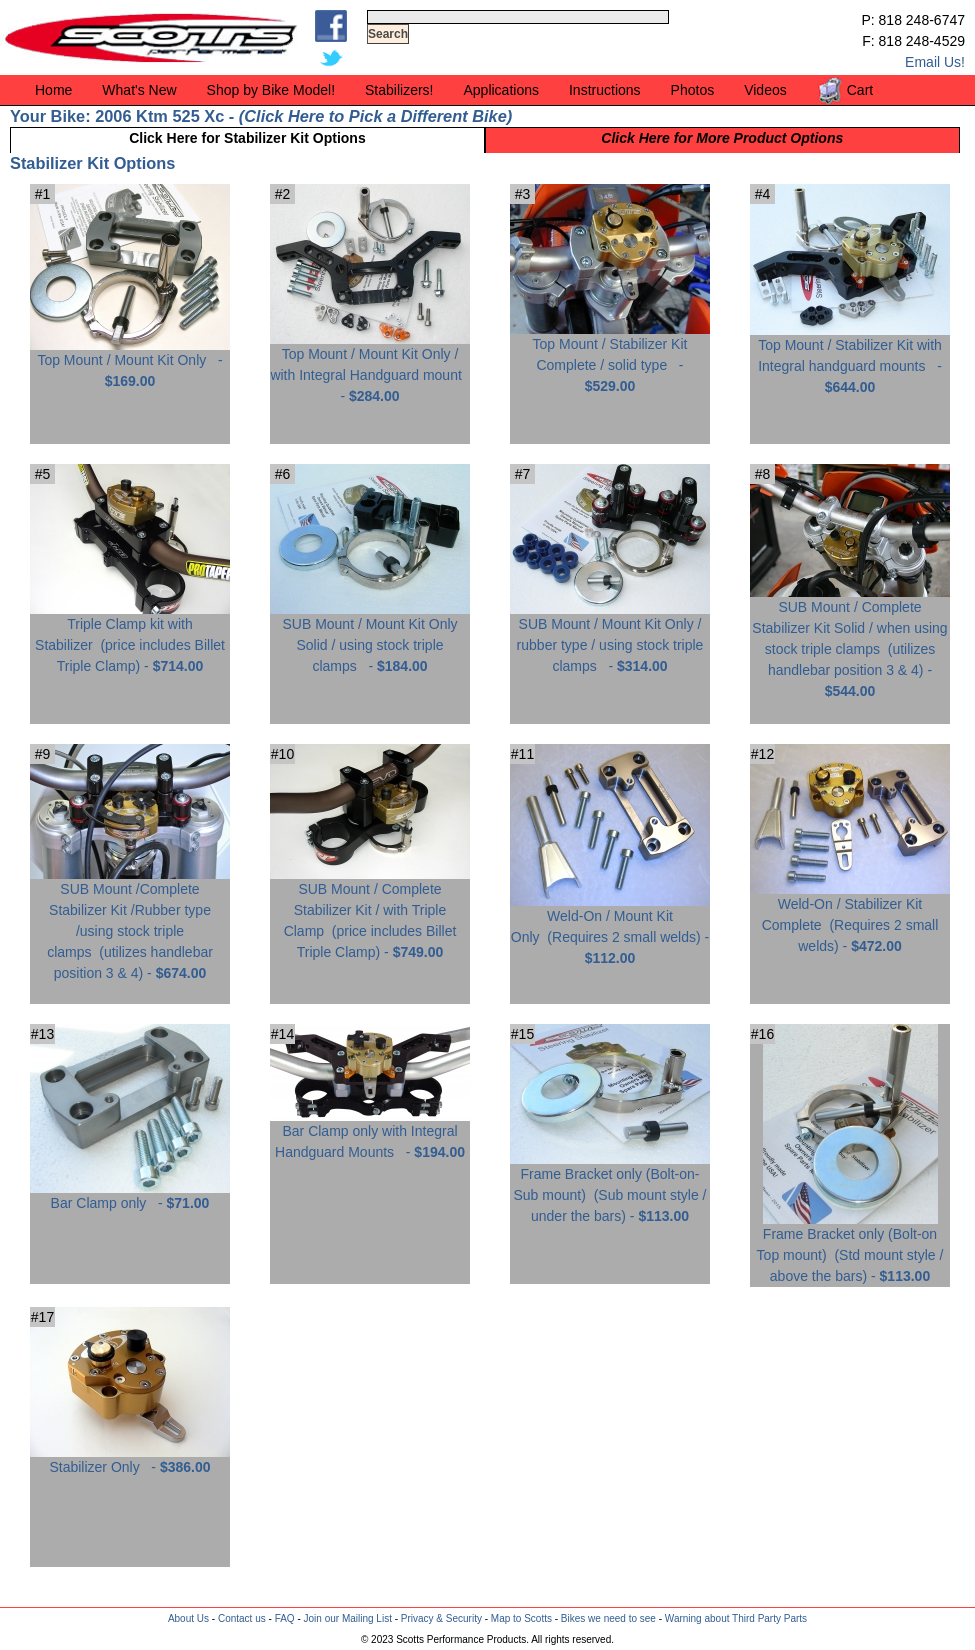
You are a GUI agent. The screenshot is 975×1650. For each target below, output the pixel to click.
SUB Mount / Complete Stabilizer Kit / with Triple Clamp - (370, 913)
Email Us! (935, 62)
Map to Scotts (521, 1618)
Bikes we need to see (608, 1618)
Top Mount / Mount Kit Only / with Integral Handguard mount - (370, 367)
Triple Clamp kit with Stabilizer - (130, 637)
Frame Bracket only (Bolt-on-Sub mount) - (610, 1187)
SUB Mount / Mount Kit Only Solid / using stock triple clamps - (370, 637)
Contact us (242, 1618)
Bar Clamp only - (130, 1195)
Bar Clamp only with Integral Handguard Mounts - (370, 1134)
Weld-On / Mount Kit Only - (610, 929)
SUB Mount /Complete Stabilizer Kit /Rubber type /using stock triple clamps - (130, 923)
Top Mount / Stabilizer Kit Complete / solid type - (610, 357)
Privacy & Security (441, 1618)
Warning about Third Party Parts (736, 1618)
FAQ (285, 1618)
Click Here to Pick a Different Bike (375, 116)
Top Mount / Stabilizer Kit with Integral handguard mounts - (850, 358)
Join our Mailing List (348, 1618)
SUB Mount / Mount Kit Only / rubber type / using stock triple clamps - (610, 637)
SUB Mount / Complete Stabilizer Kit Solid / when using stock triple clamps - (850, 641)
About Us (188, 1618)
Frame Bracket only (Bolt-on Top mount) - (850, 1247)
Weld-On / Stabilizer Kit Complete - (850, 917)
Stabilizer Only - (130, 1459)
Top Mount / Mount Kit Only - (130, 363)
